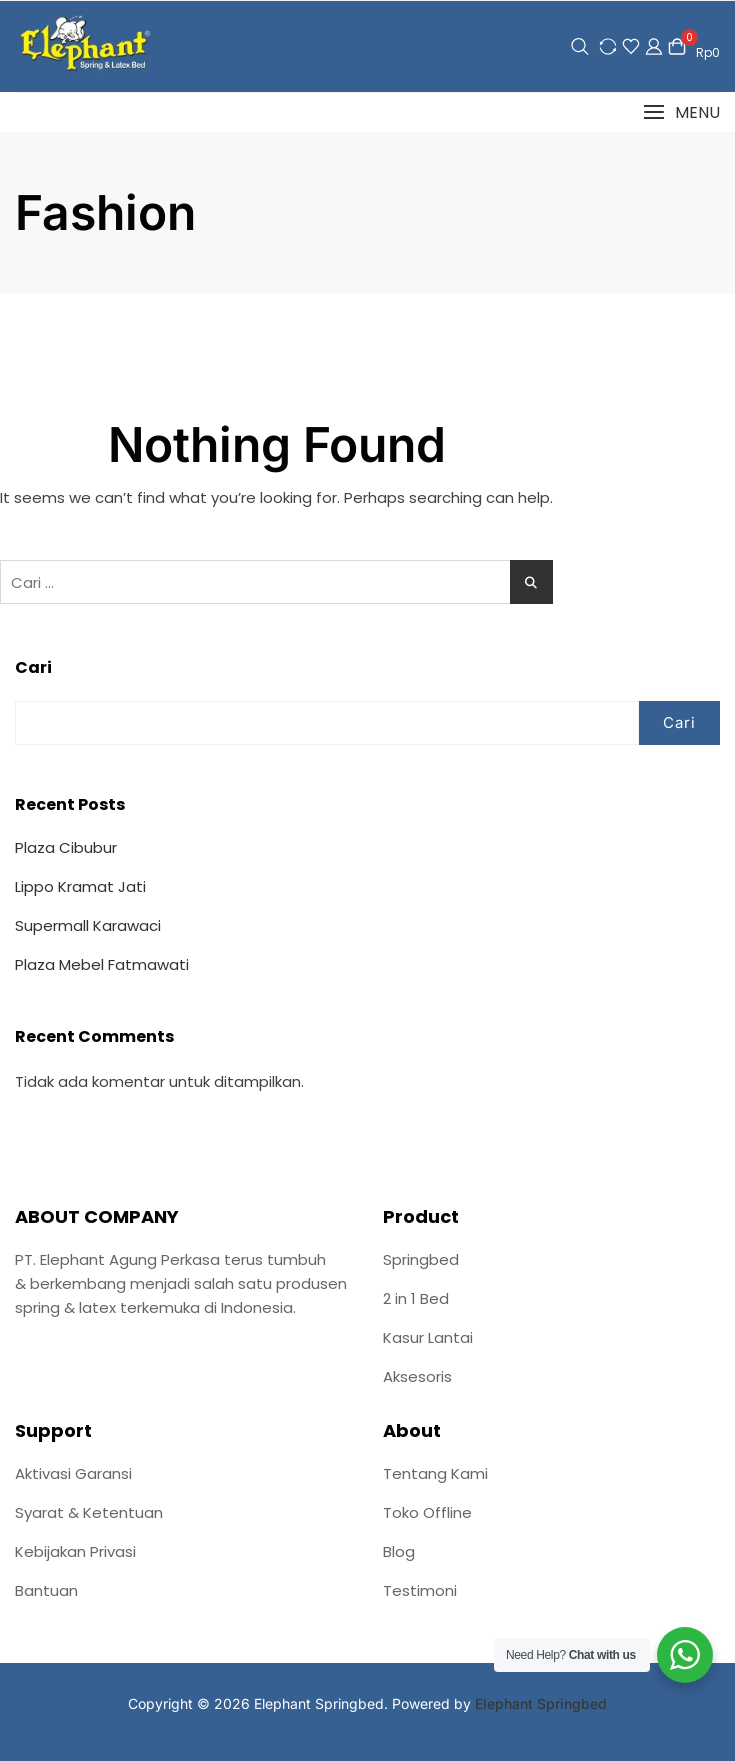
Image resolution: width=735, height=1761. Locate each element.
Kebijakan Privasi (75, 1551)
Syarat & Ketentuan (89, 1512)
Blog (399, 1551)
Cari (33, 667)
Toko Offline (427, 1512)
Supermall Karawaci (88, 925)
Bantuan (46, 1590)
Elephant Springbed (541, 1703)
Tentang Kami (435, 1473)
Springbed (421, 1259)
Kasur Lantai (428, 1337)
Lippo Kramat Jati (80, 886)
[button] (681, 112)
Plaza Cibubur (66, 847)
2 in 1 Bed (416, 1298)
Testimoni (420, 1590)
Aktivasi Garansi (73, 1473)
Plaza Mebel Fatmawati (102, 964)
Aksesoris (417, 1376)
